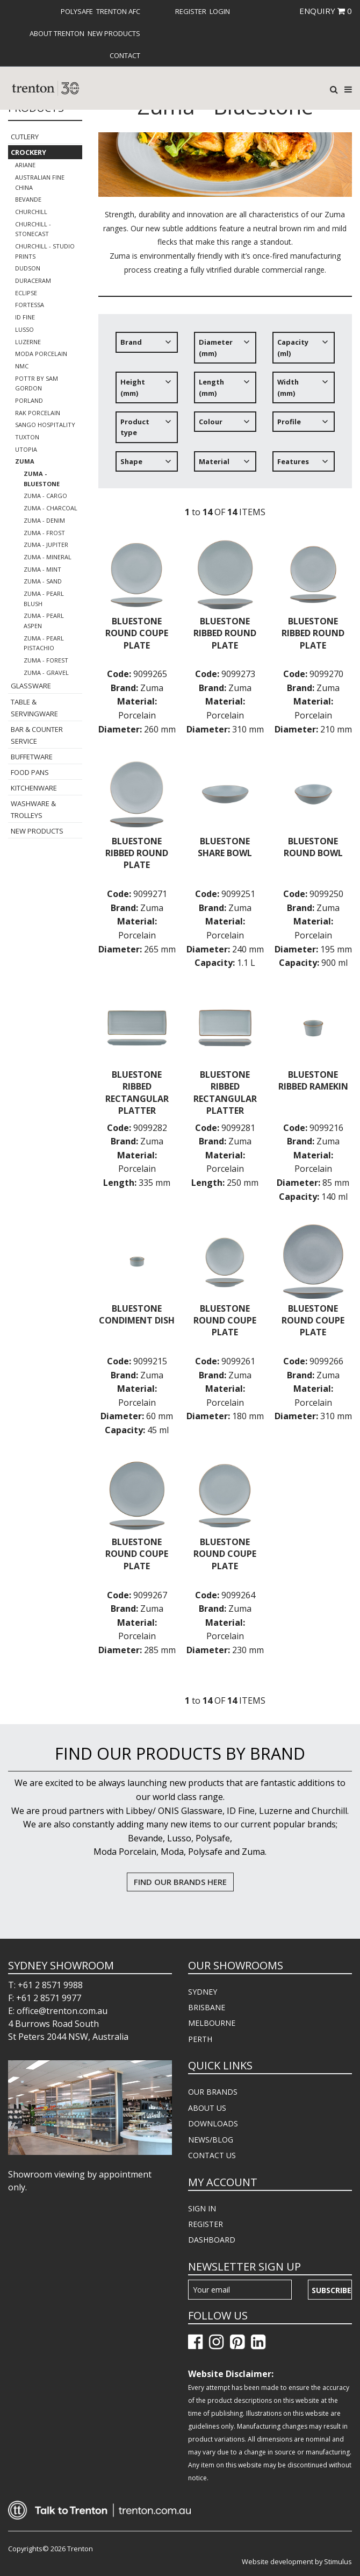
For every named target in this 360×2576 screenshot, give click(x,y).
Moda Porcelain (41, 354)
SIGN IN (202, 2208)
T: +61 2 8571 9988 (45, 1985)
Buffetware (32, 757)
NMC (21, 366)
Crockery (28, 152)
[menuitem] (76, 11)
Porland (29, 400)
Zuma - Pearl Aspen (44, 620)
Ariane (25, 165)
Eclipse (26, 293)
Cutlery (25, 136)
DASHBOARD (211, 2240)
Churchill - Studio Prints (45, 251)
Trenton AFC (118, 11)
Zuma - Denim (44, 520)
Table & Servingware (34, 707)
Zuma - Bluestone (42, 478)
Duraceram (33, 280)
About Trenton (57, 33)
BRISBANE (206, 2007)
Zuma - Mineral (47, 557)
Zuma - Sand (43, 581)
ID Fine (25, 317)
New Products (114, 33)
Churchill (31, 212)
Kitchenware (34, 788)
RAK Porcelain (37, 413)
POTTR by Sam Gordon (36, 383)
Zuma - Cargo (45, 496)
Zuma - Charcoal (50, 508)
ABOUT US (207, 2108)
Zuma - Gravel (46, 672)
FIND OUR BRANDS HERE (180, 1881)
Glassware (31, 686)
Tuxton (27, 437)
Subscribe (331, 2290)
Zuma (24, 461)
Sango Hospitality (45, 425)
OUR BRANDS (212, 2092)
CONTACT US (212, 2155)
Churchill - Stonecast (33, 229)
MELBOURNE (211, 2023)
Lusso (24, 329)
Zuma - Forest (46, 660)
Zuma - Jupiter (46, 544)
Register (190, 11)
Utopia (26, 449)
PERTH (200, 2039)
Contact (125, 55)
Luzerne (28, 342)
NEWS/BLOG (210, 2139)
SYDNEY (202, 1992)
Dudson (27, 268)
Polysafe (77, 11)
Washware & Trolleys (33, 809)
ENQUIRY (325, 10)
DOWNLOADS (213, 2123)
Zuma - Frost (44, 533)
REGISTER (205, 2224)
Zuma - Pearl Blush (44, 598)
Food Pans (30, 772)
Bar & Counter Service (37, 735)
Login (220, 11)
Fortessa (29, 305)
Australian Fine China (39, 182)
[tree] (225, 406)
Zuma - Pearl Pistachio (44, 643)
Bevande (28, 199)
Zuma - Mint (42, 569)
